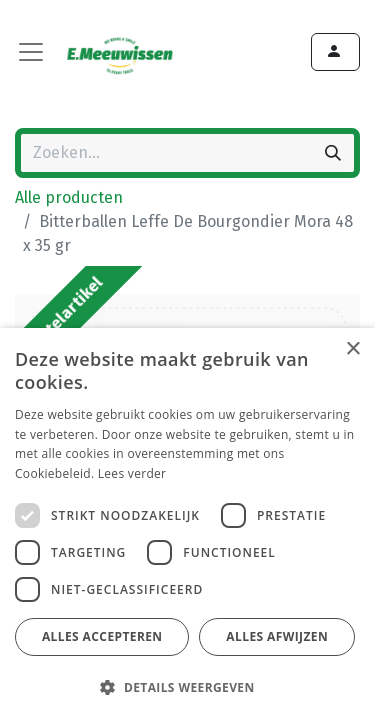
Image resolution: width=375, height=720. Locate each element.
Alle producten (69, 197)
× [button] (352, 349)
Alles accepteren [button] (102, 636)
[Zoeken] (333, 153)
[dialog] (187, 524)
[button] (185, 687)
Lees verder (132, 473)
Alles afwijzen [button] (277, 636)
